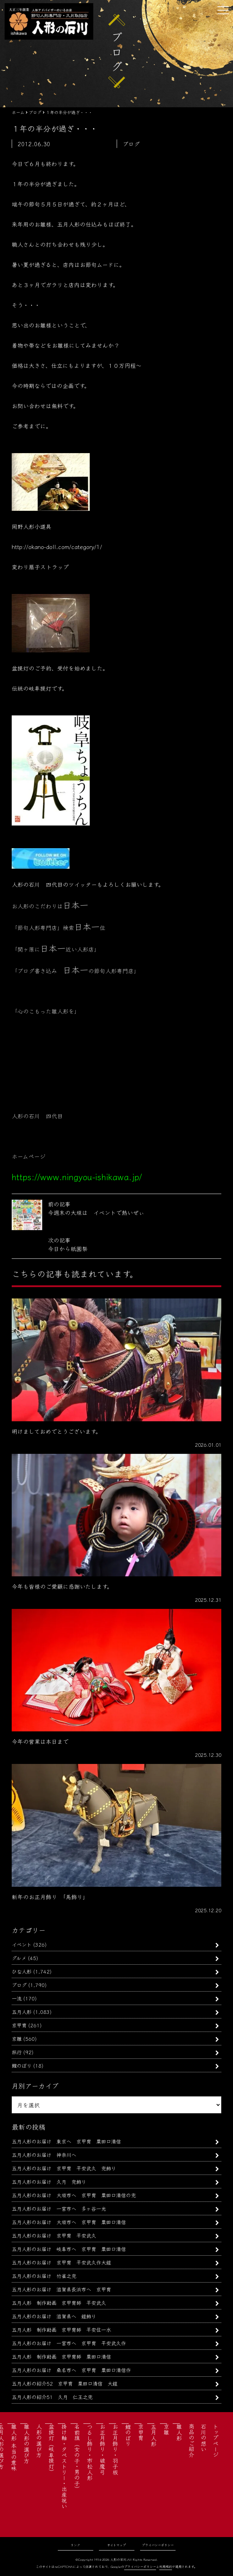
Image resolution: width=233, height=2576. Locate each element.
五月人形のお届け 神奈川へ (44, 2154)
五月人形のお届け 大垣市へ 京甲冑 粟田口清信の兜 (74, 2195)
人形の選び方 (39, 2440)
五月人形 (22, 2011)
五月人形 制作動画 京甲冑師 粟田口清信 (61, 2356)
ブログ (19, 1984)
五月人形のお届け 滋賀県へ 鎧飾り (54, 2316)
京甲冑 (19, 2025)
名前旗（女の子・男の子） (77, 2458)
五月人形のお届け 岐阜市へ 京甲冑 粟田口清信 (69, 2248)
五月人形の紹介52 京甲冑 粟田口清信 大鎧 (64, 2383)
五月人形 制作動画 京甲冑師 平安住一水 (61, 2329)
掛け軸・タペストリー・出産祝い (64, 2466)
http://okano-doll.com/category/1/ (57, 546)
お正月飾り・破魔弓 (102, 2449)
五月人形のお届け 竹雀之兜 (44, 2275)
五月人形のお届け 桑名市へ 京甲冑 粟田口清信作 (71, 2370)
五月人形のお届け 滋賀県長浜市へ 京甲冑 (61, 2289)
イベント (22, 1944)
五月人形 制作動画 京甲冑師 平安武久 (59, 2302)
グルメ (19, 1957)
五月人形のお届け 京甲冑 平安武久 (56, 2235)
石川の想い (203, 2437)
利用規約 (165, 2566)
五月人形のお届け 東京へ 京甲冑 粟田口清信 (66, 2141)
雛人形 (179, 2432)
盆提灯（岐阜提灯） (51, 2449)
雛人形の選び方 (26, 2443)
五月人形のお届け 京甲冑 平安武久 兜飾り (64, 2168)
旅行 (17, 2052)
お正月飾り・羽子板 (115, 2449)
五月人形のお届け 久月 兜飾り (49, 2181)
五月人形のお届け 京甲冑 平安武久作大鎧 (61, 2262)
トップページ (215, 2440)
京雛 (17, 2038)
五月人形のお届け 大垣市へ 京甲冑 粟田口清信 (69, 2222)
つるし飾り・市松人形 (89, 2452)
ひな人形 (22, 1971)
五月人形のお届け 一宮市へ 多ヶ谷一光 (59, 2208)
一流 (17, 1998)
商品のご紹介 (191, 2440)
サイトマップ (116, 2545)
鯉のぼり (22, 2065)
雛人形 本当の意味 (14, 2447)
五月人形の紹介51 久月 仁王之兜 (52, 2396)
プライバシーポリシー (158, 2545)
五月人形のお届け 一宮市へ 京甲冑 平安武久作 (69, 2343)
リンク (75, 2545)
